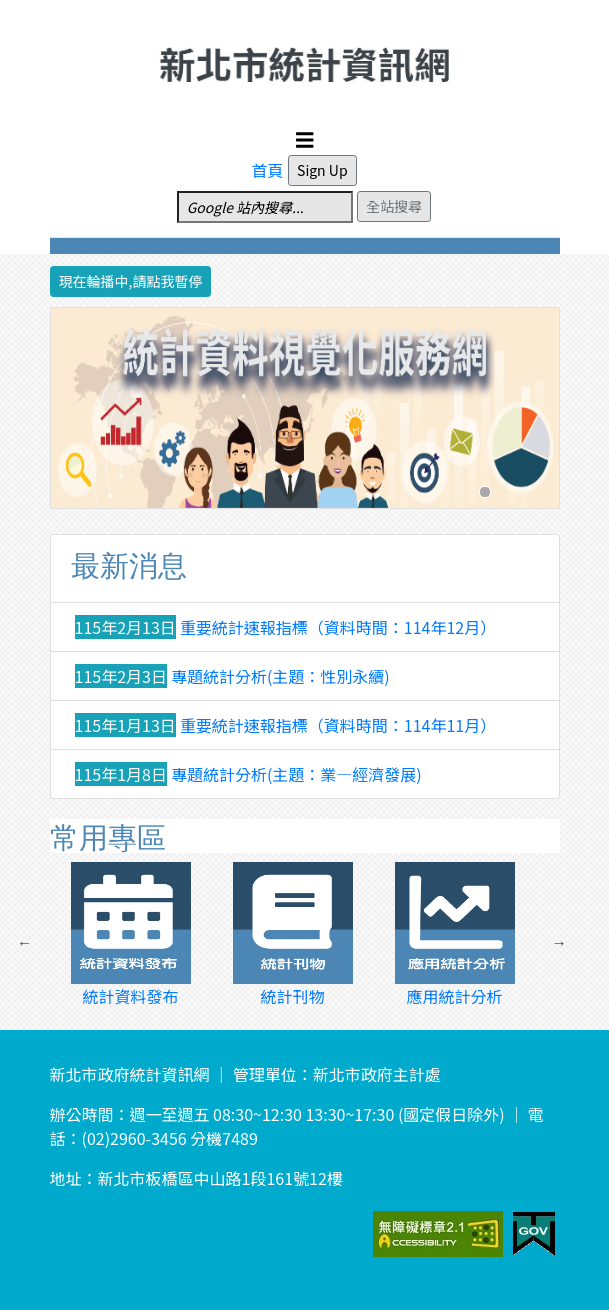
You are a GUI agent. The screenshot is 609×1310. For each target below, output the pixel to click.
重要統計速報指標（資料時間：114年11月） (338, 725)
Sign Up (322, 170)
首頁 (267, 170)
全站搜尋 (394, 206)
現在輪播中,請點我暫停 (131, 281)
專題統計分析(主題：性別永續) (280, 676)
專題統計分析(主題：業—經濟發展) (296, 774)
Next (559, 943)
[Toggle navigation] (305, 140)
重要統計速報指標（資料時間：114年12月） (338, 627)
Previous (25, 943)
